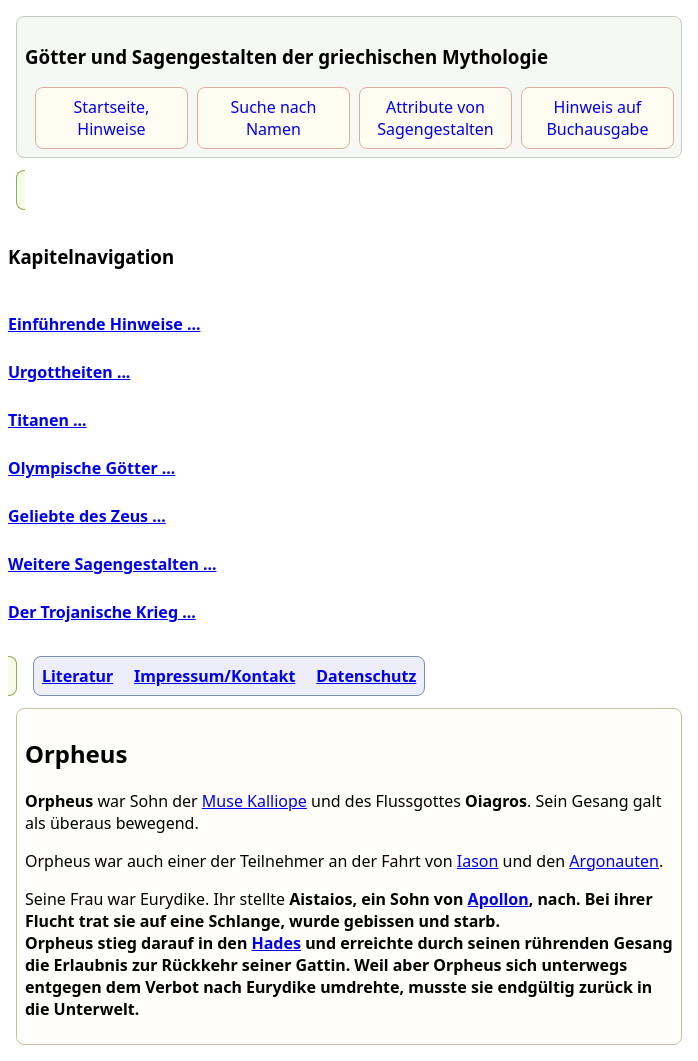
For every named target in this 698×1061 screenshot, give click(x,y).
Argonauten (614, 861)
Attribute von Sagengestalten (435, 118)
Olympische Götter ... (91, 468)
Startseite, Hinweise (112, 118)
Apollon (498, 899)
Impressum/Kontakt (214, 676)
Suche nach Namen (274, 118)
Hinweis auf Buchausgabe (597, 118)
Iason (478, 861)
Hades (276, 943)
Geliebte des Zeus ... (87, 516)
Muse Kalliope (254, 801)
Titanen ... (47, 420)
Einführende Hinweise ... (104, 324)
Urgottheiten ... (69, 372)
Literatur (77, 676)
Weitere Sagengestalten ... (112, 564)
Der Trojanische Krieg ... (102, 612)
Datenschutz (366, 676)
